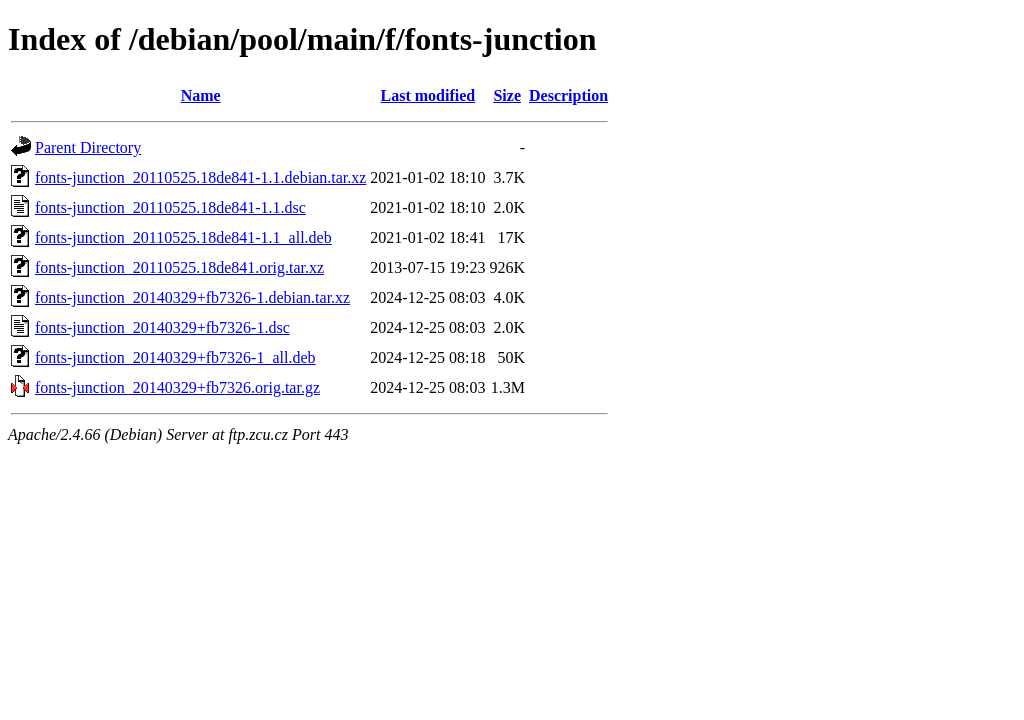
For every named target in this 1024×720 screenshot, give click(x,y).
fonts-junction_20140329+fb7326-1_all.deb (175, 357)
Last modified (428, 95)
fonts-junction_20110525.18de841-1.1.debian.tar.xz (200, 177)
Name (201, 95)
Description (568, 95)
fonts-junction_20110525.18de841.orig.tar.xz (179, 267)
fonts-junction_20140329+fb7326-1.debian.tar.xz (192, 297)
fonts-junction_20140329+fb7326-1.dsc (162, 327)
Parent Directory (88, 147)
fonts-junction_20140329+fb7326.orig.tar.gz (177, 387)
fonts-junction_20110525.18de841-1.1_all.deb (183, 237)
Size (507, 95)
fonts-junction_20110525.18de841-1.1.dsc (170, 207)
